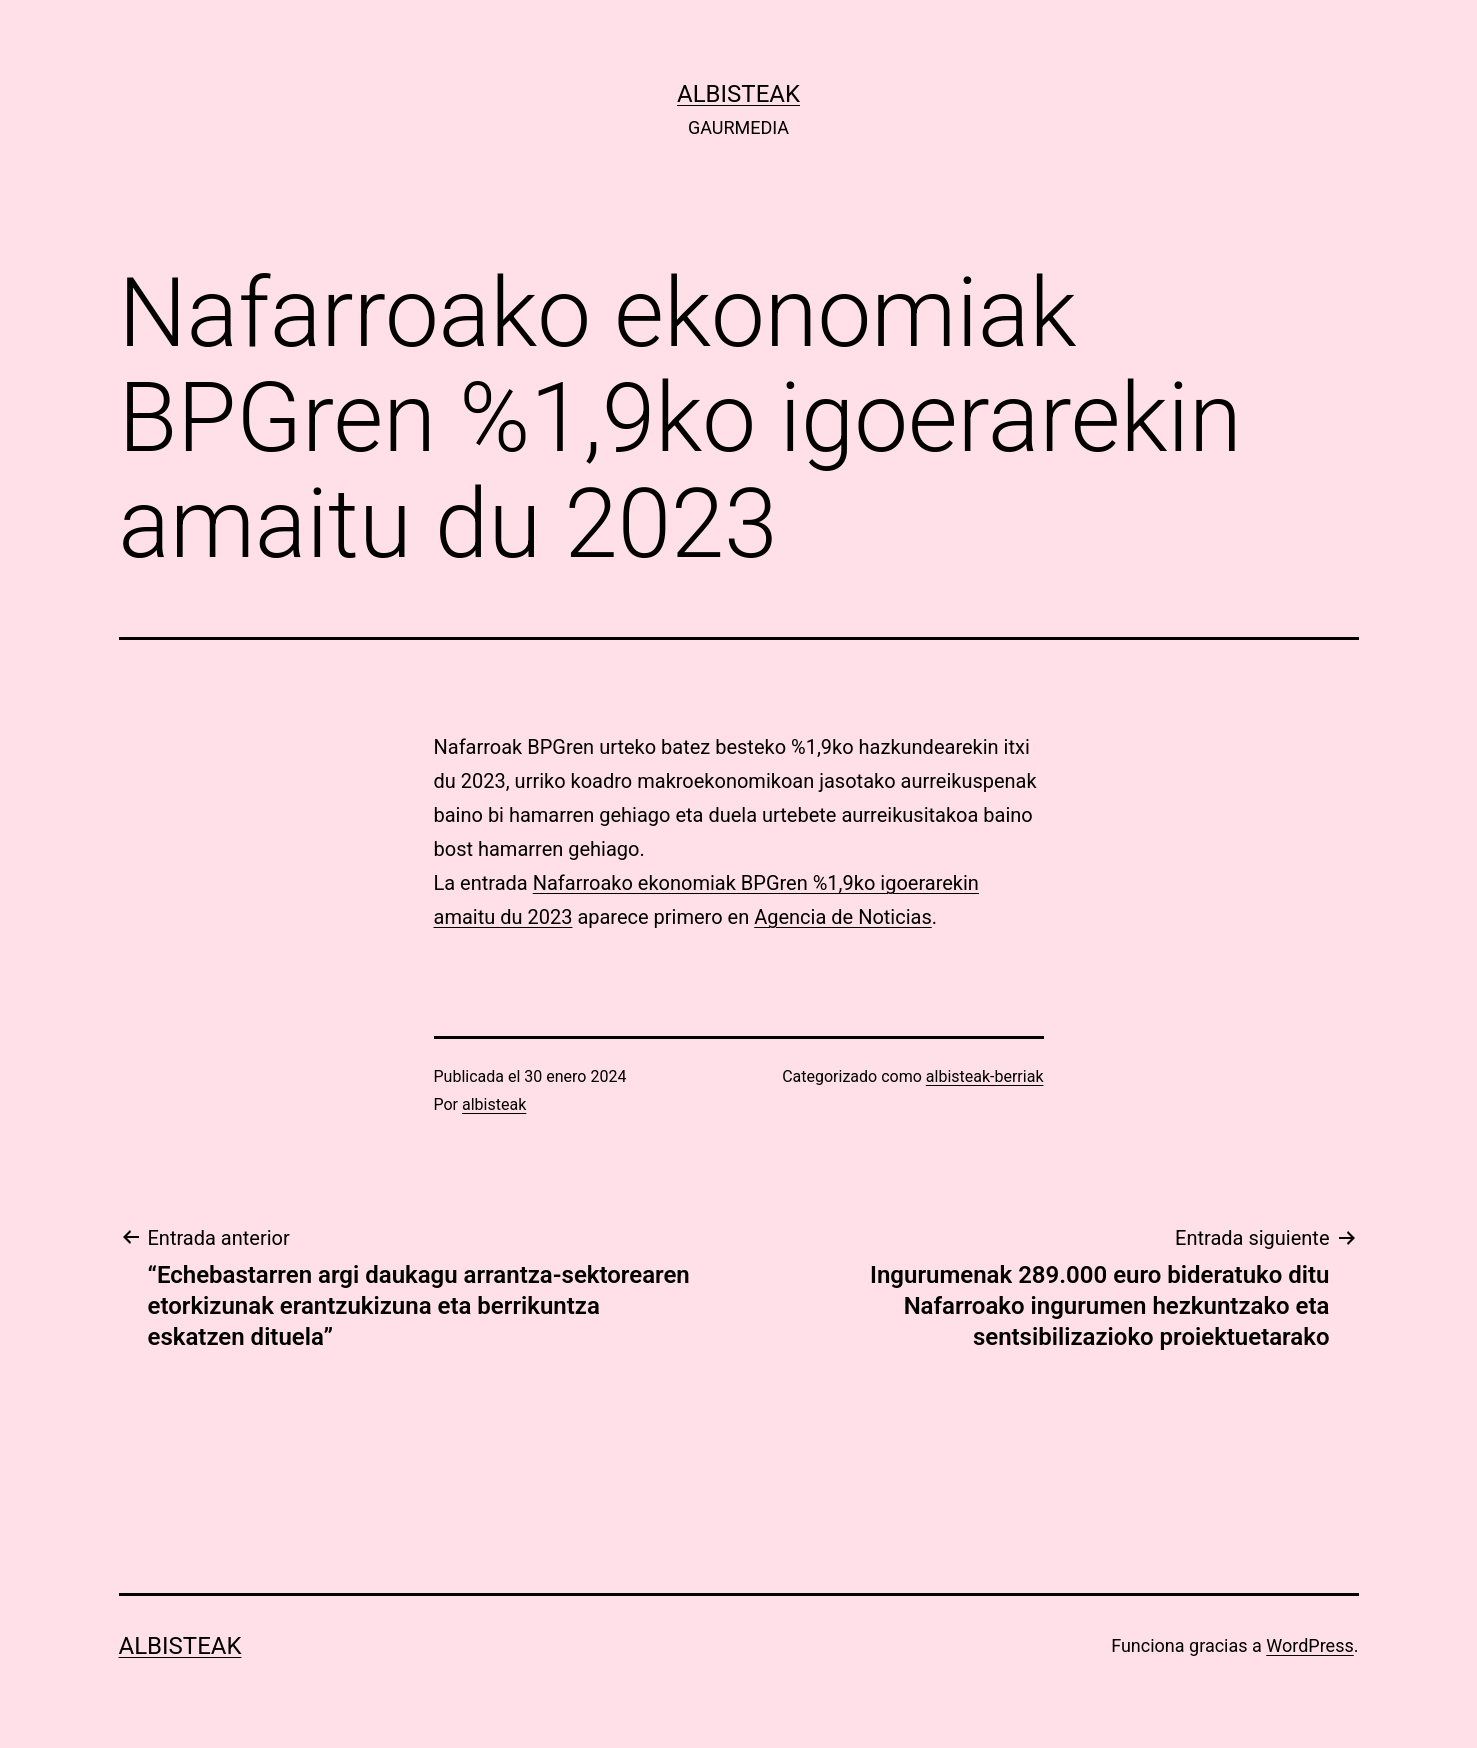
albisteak (738, 94)
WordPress (1309, 1645)
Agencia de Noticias (843, 917)
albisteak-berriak (985, 1076)
